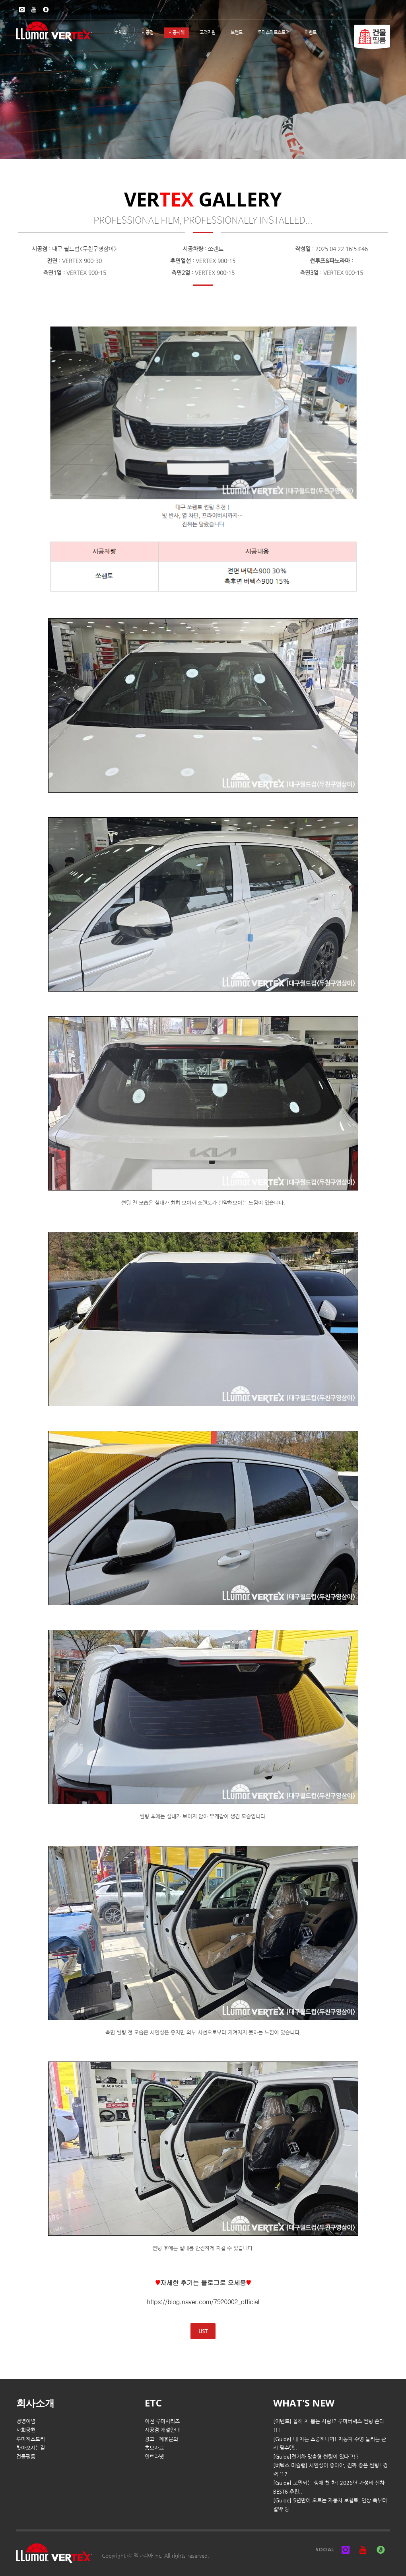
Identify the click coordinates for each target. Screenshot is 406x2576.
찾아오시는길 (30, 2448)
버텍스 (120, 32)
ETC (153, 2402)
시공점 (147, 32)
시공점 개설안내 (162, 2430)
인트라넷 (154, 2456)
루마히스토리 (30, 2439)
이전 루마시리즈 (162, 2421)
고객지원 (208, 32)
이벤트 (311, 32)
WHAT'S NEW (303, 2402)
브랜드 (237, 32)
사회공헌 (25, 2430)
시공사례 (177, 32)
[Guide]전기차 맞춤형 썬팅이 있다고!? (316, 2456)
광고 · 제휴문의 (161, 2439)
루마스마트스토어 (273, 32)
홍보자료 (154, 2448)
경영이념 (25, 2421)
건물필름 (25, 2456)
